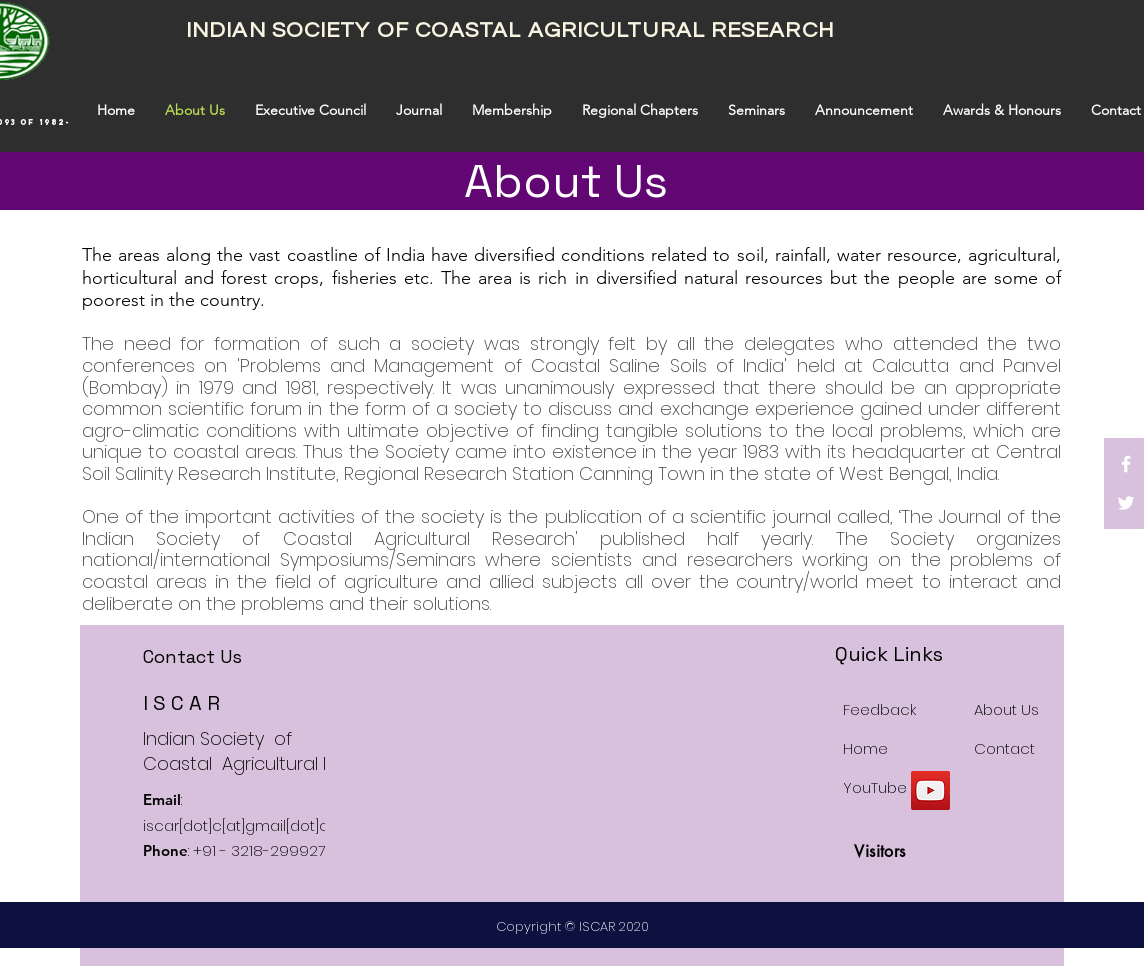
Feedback (879, 709)
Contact (1004, 748)
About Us (1006, 709)
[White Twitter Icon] (1126, 503)
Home (865, 748)
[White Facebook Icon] (1126, 464)
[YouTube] (930, 790)
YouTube (875, 787)
